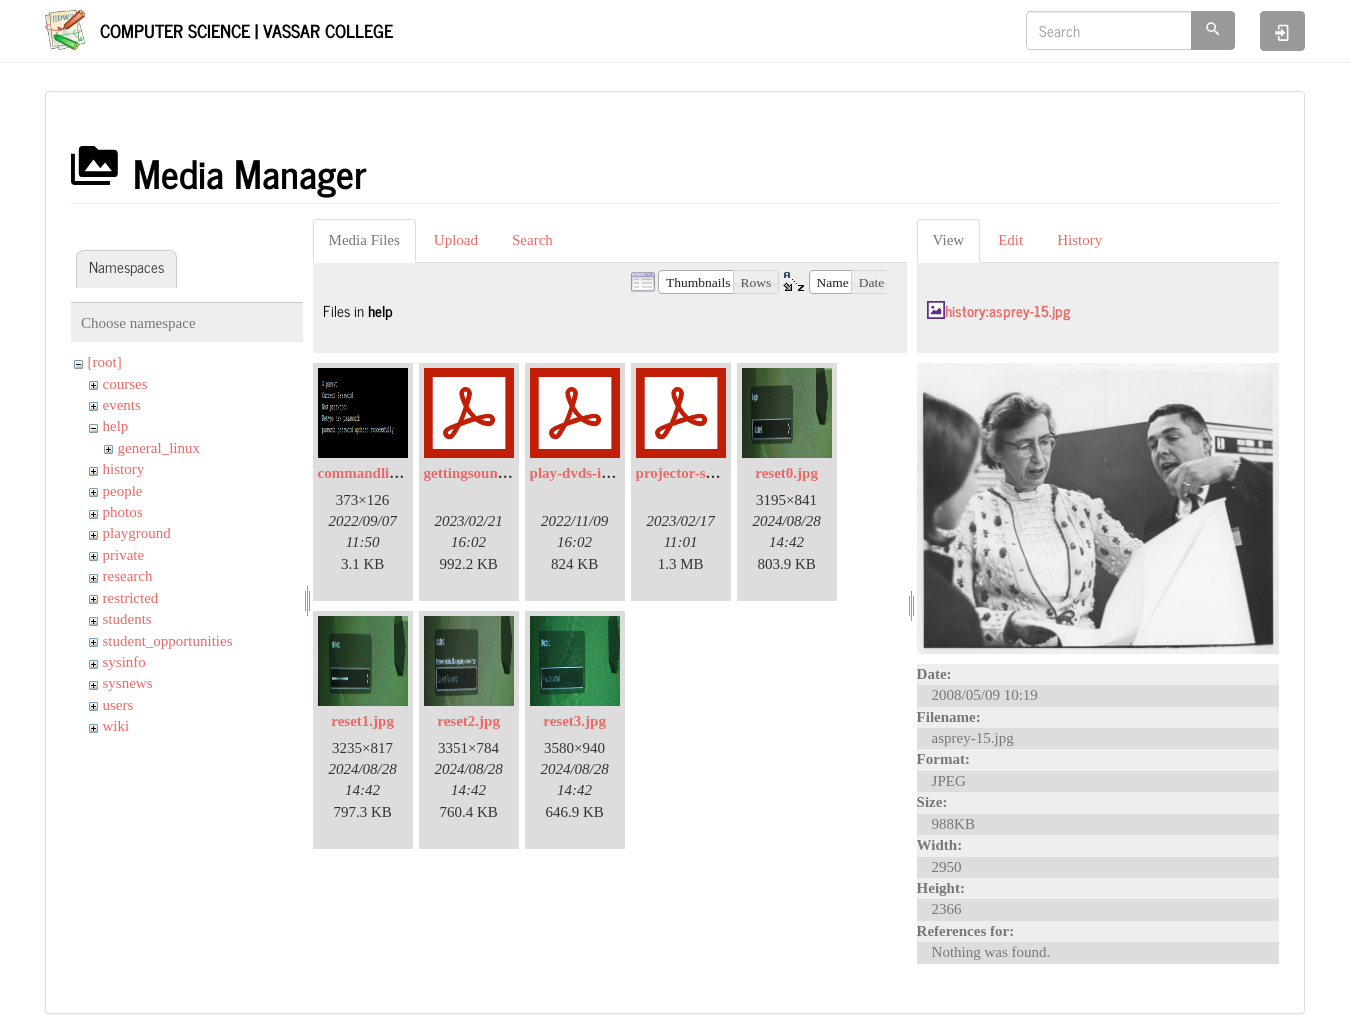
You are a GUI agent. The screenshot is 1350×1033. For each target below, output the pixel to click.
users (118, 705)
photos (123, 512)
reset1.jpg (362, 721)
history (124, 469)
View (949, 240)
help (116, 426)
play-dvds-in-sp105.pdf (603, 473)
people (123, 491)
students (127, 619)
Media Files (364, 240)
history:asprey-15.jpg (1007, 310)
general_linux (159, 448)
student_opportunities (168, 641)
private (124, 555)
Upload (456, 240)
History (1079, 240)
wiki (116, 726)
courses (125, 384)
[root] (105, 362)
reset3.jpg (574, 721)
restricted (131, 598)
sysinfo (124, 662)
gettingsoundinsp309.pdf (502, 473)
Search (532, 240)
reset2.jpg (468, 721)
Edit (1010, 240)
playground (137, 533)
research (128, 576)
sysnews (128, 683)
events (122, 405)
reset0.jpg (786, 473)
